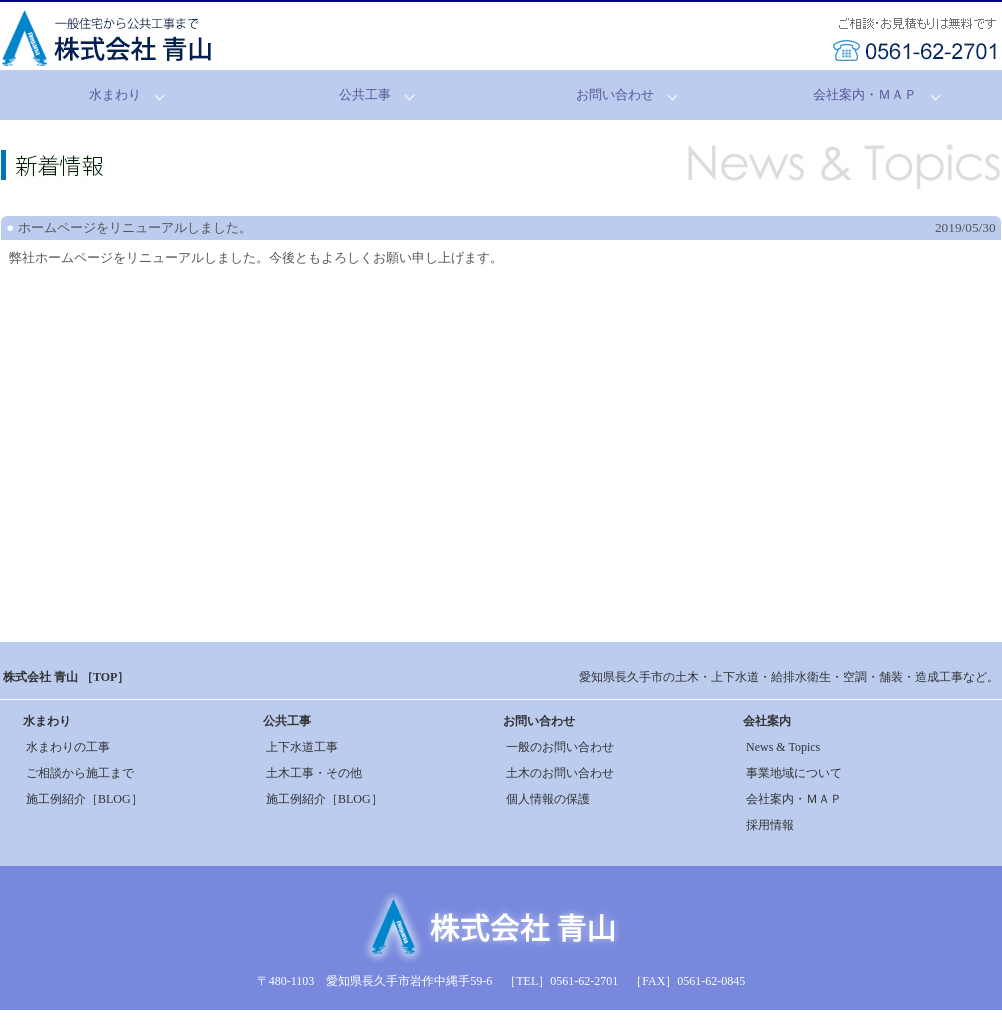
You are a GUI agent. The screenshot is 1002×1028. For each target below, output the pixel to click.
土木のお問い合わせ (560, 773)
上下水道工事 (302, 747)
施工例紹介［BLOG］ (84, 799)
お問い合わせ (615, 94)
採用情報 (770, 825)
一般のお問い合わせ (560, 747)
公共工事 (365, 94)
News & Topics (783, 747)
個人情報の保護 (548, 799)
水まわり (115, 94)
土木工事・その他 (314, 773)
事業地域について (794, 773)
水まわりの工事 (68, 747)
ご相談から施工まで (80, 773)
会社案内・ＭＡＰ (865, 94)
